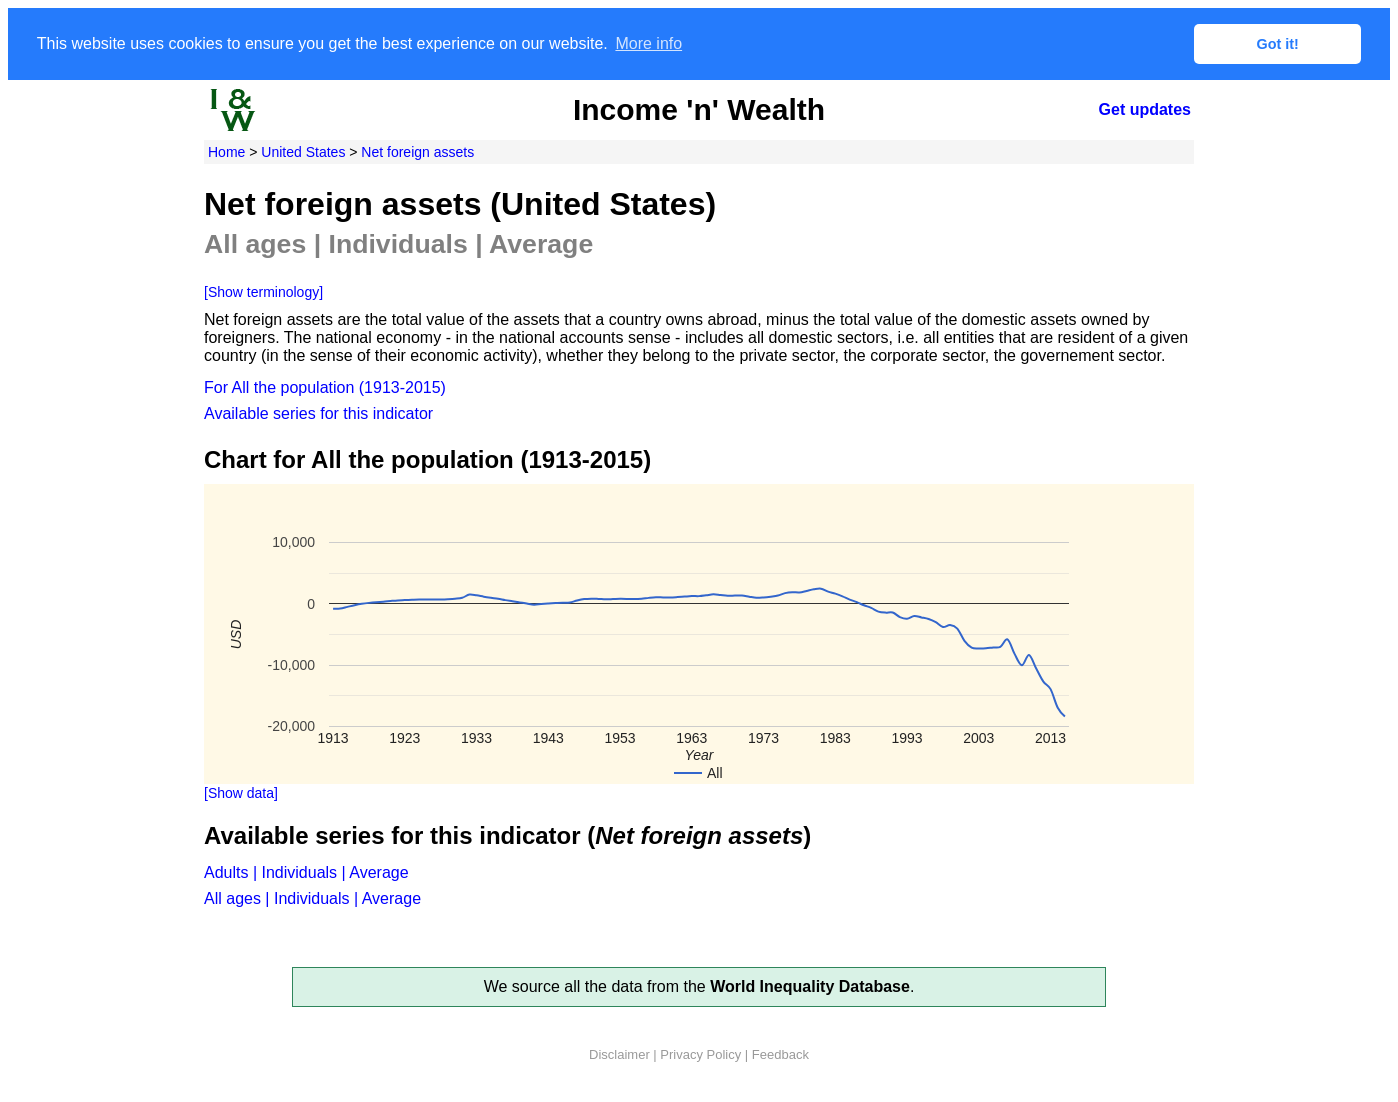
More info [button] (648, 43)
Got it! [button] (1278, 44)
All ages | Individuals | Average (312, 898)
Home (226, 152)
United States (303, 152)
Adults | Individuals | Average (306, 872)
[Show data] (241, 793)
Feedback (780, 1054)
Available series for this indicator (318, 413)
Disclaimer (619, 1054)
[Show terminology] (263, 292)
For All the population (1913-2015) (325, 387)
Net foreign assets (417, 152)
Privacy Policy (700, 1054)
